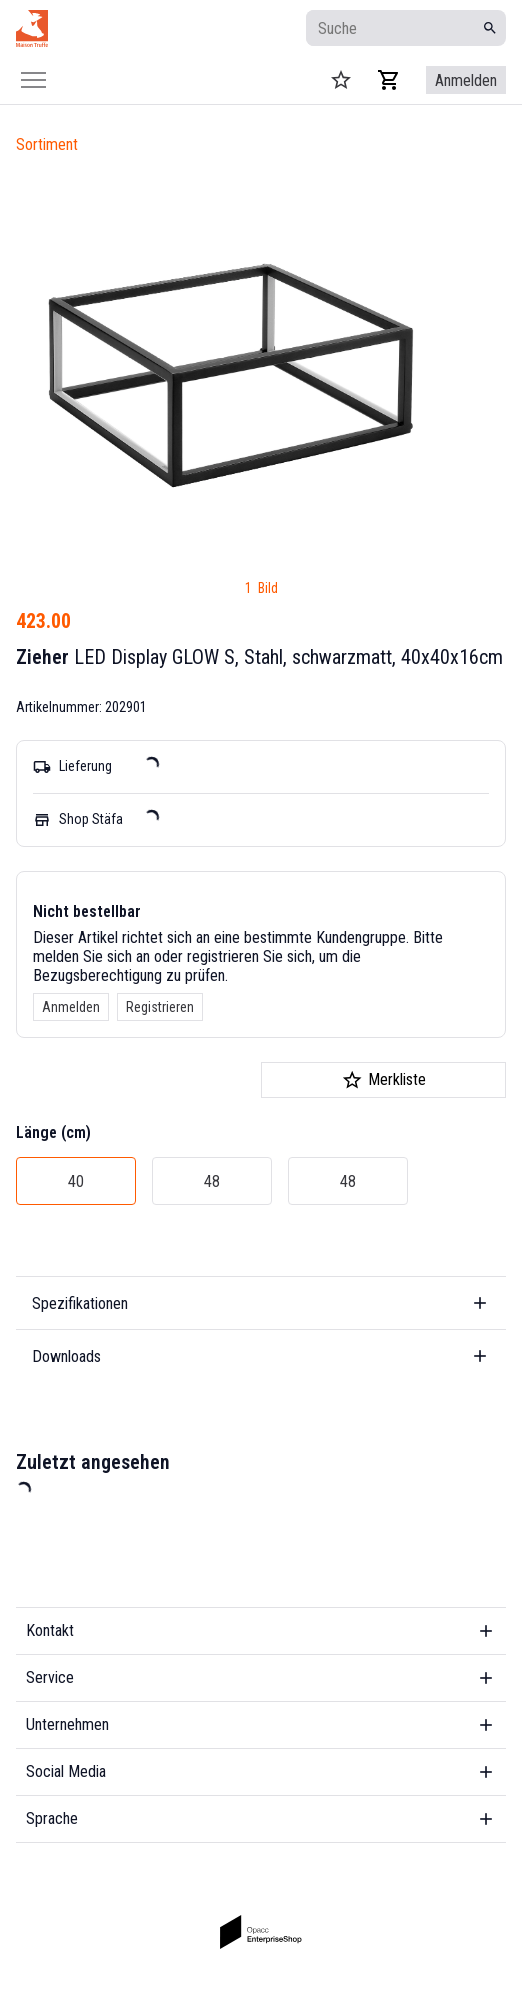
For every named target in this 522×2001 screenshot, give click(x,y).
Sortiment (47, 144)
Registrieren (160, 1007)
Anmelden (71, 1007)
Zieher (42, 657)
